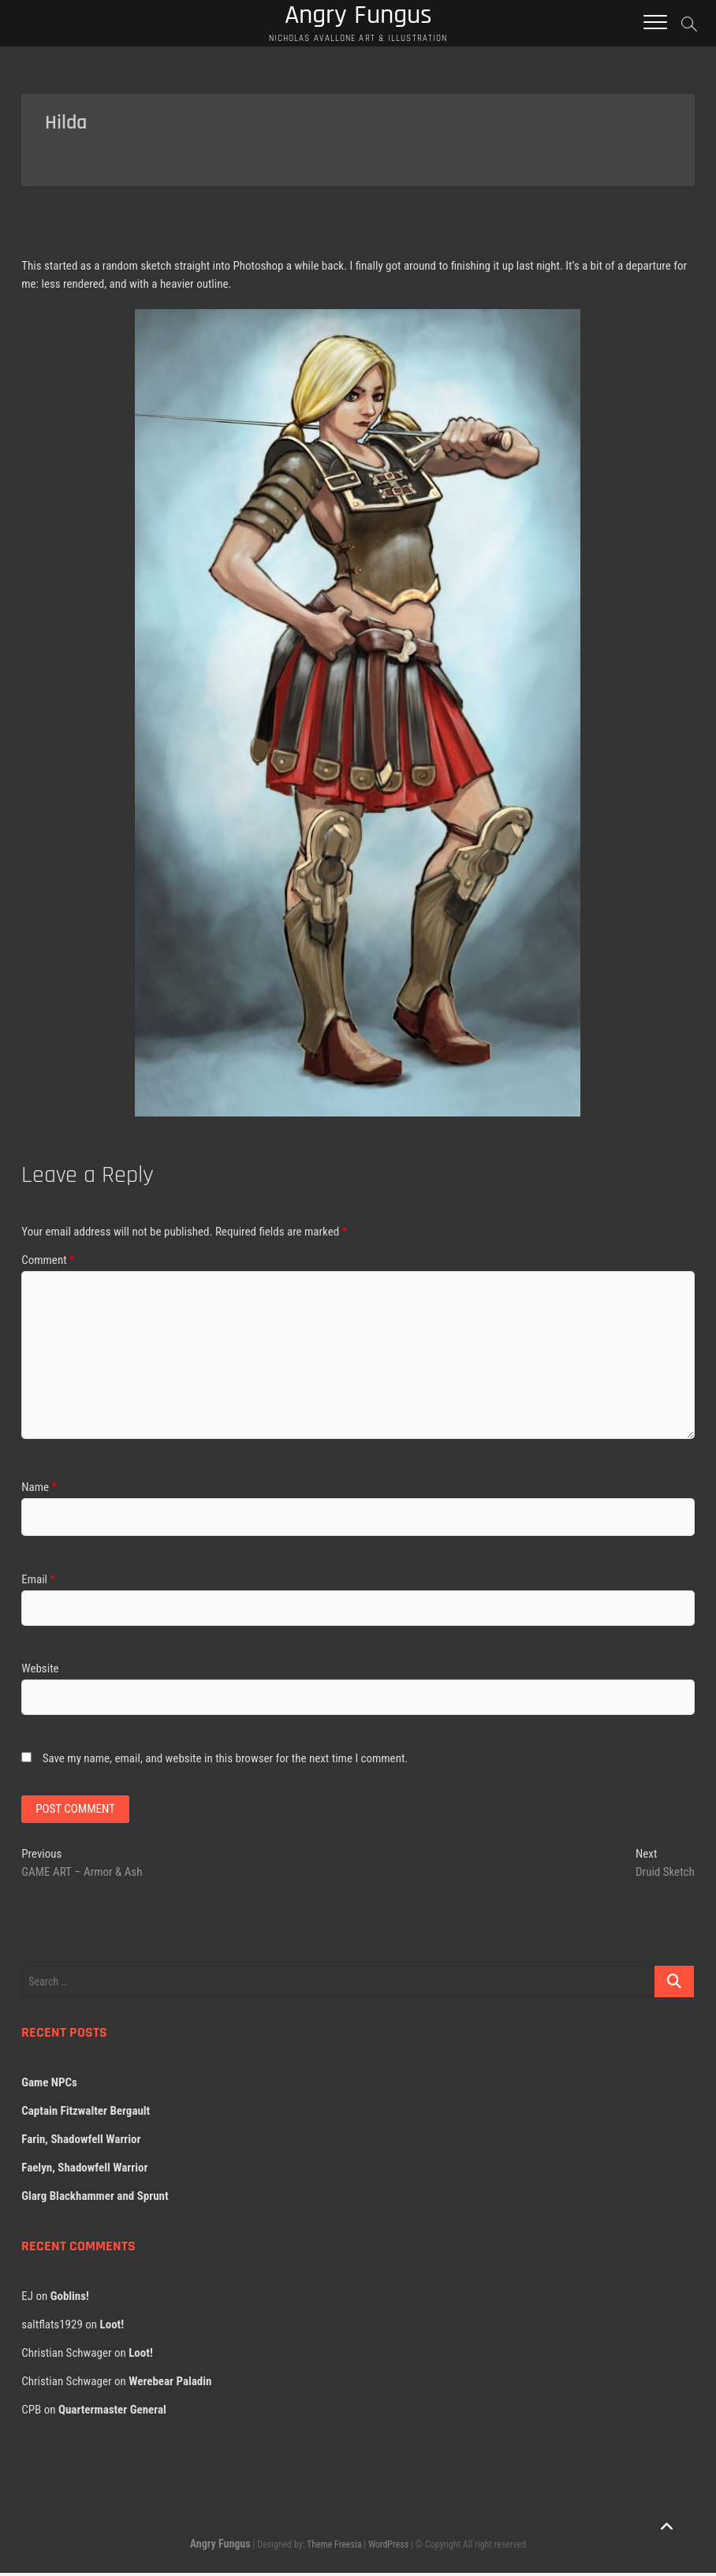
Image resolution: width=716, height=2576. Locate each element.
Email (38, 1582)
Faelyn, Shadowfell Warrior (84, 2171)
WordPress (388, 2547)
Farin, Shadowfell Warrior (80, 2142)
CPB (31, 2413)
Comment (47, 1262)
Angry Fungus (220, 2547)
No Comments (84, 158)
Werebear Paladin (170, 2384)
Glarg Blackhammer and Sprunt (94, 2199)
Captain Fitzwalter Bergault (85, 2114)
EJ (27, 2299)
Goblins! (69, 2299)
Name (39, 1489)
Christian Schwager (66, 2356)
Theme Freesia (334, 2547)
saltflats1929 (52, 2328)
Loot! (111, 2328)
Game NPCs (49, 2085)
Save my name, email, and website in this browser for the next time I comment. (225, 1760)
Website (39, 1671)
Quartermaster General (112, 2413)
